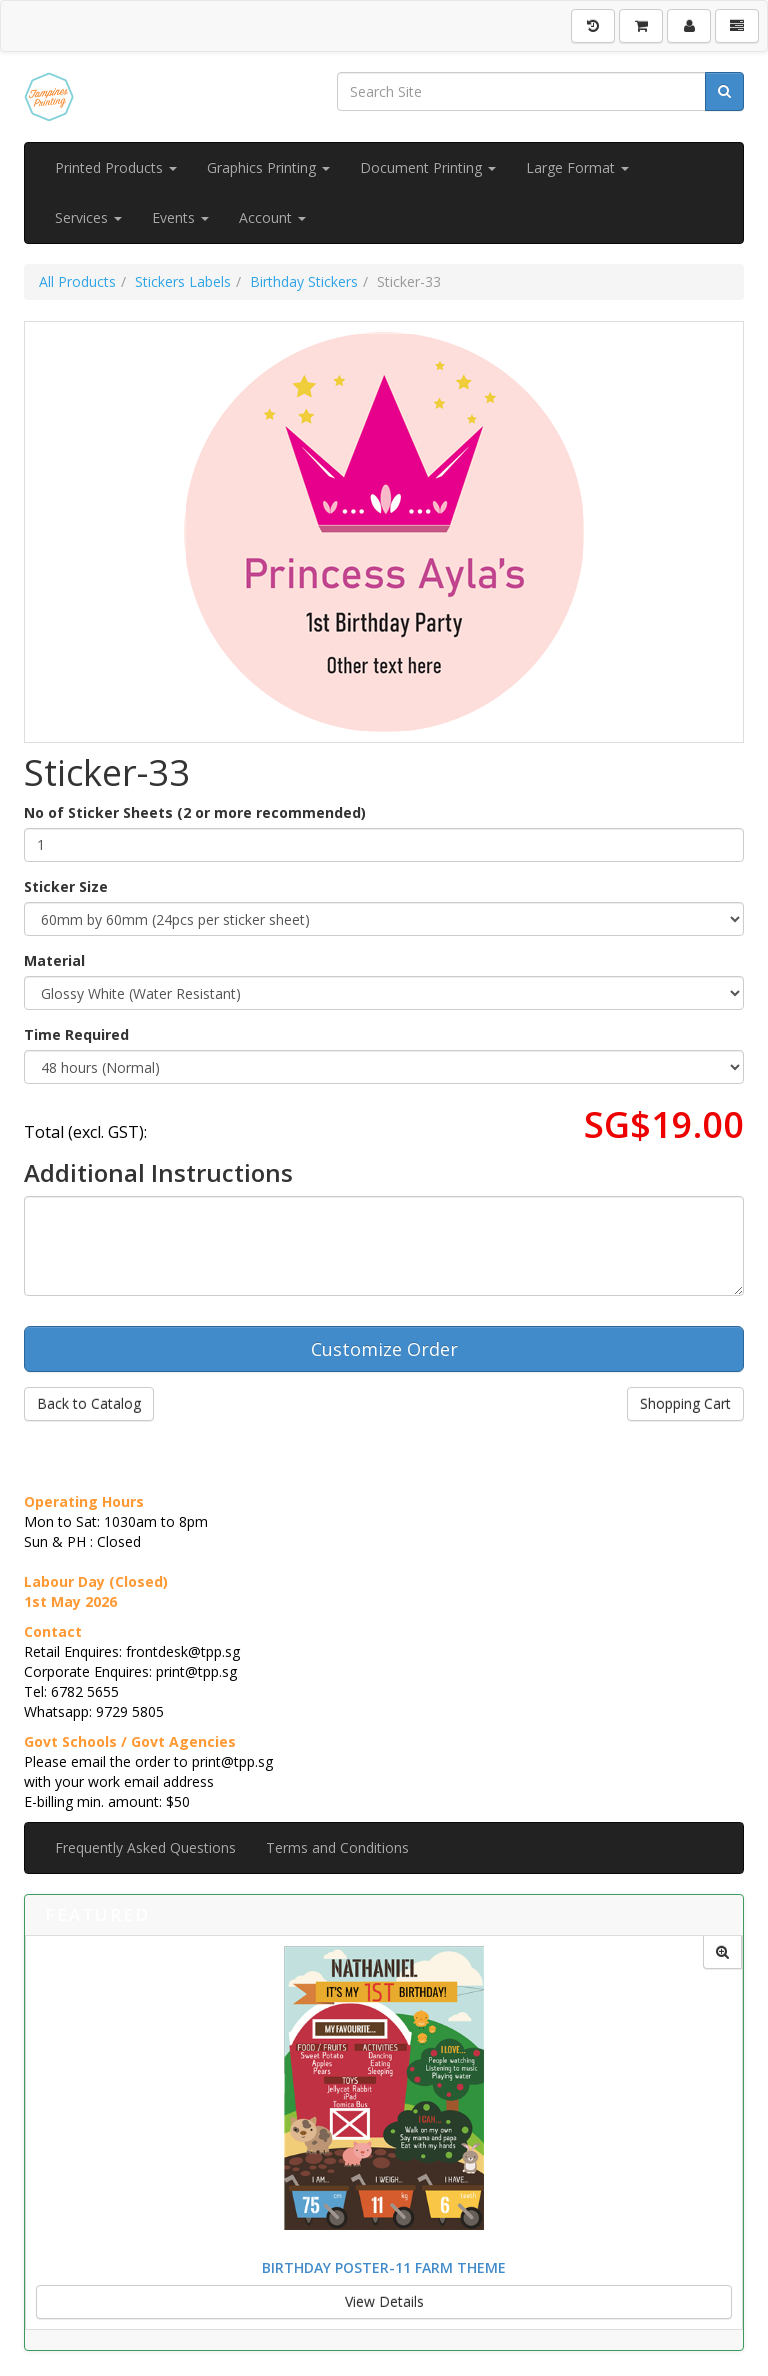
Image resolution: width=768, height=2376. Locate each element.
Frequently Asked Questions (145, 1847)
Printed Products (116, 167)
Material (54, 960)
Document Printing (428, 167)
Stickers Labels (183, 281)
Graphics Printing (268, 167)
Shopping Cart (685, 1403)
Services (88, 217)
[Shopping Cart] (641, 26)
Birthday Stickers (304, 281)
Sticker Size (66, 886)
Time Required (76, 1034)
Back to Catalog (89, 1403)
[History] (593, 26)
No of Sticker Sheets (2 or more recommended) (195, 812)
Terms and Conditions (337, 1847)
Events (180, 217)
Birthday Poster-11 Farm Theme (384, 2267)
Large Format (577, 167)
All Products (77, 281)
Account (272, 217)
